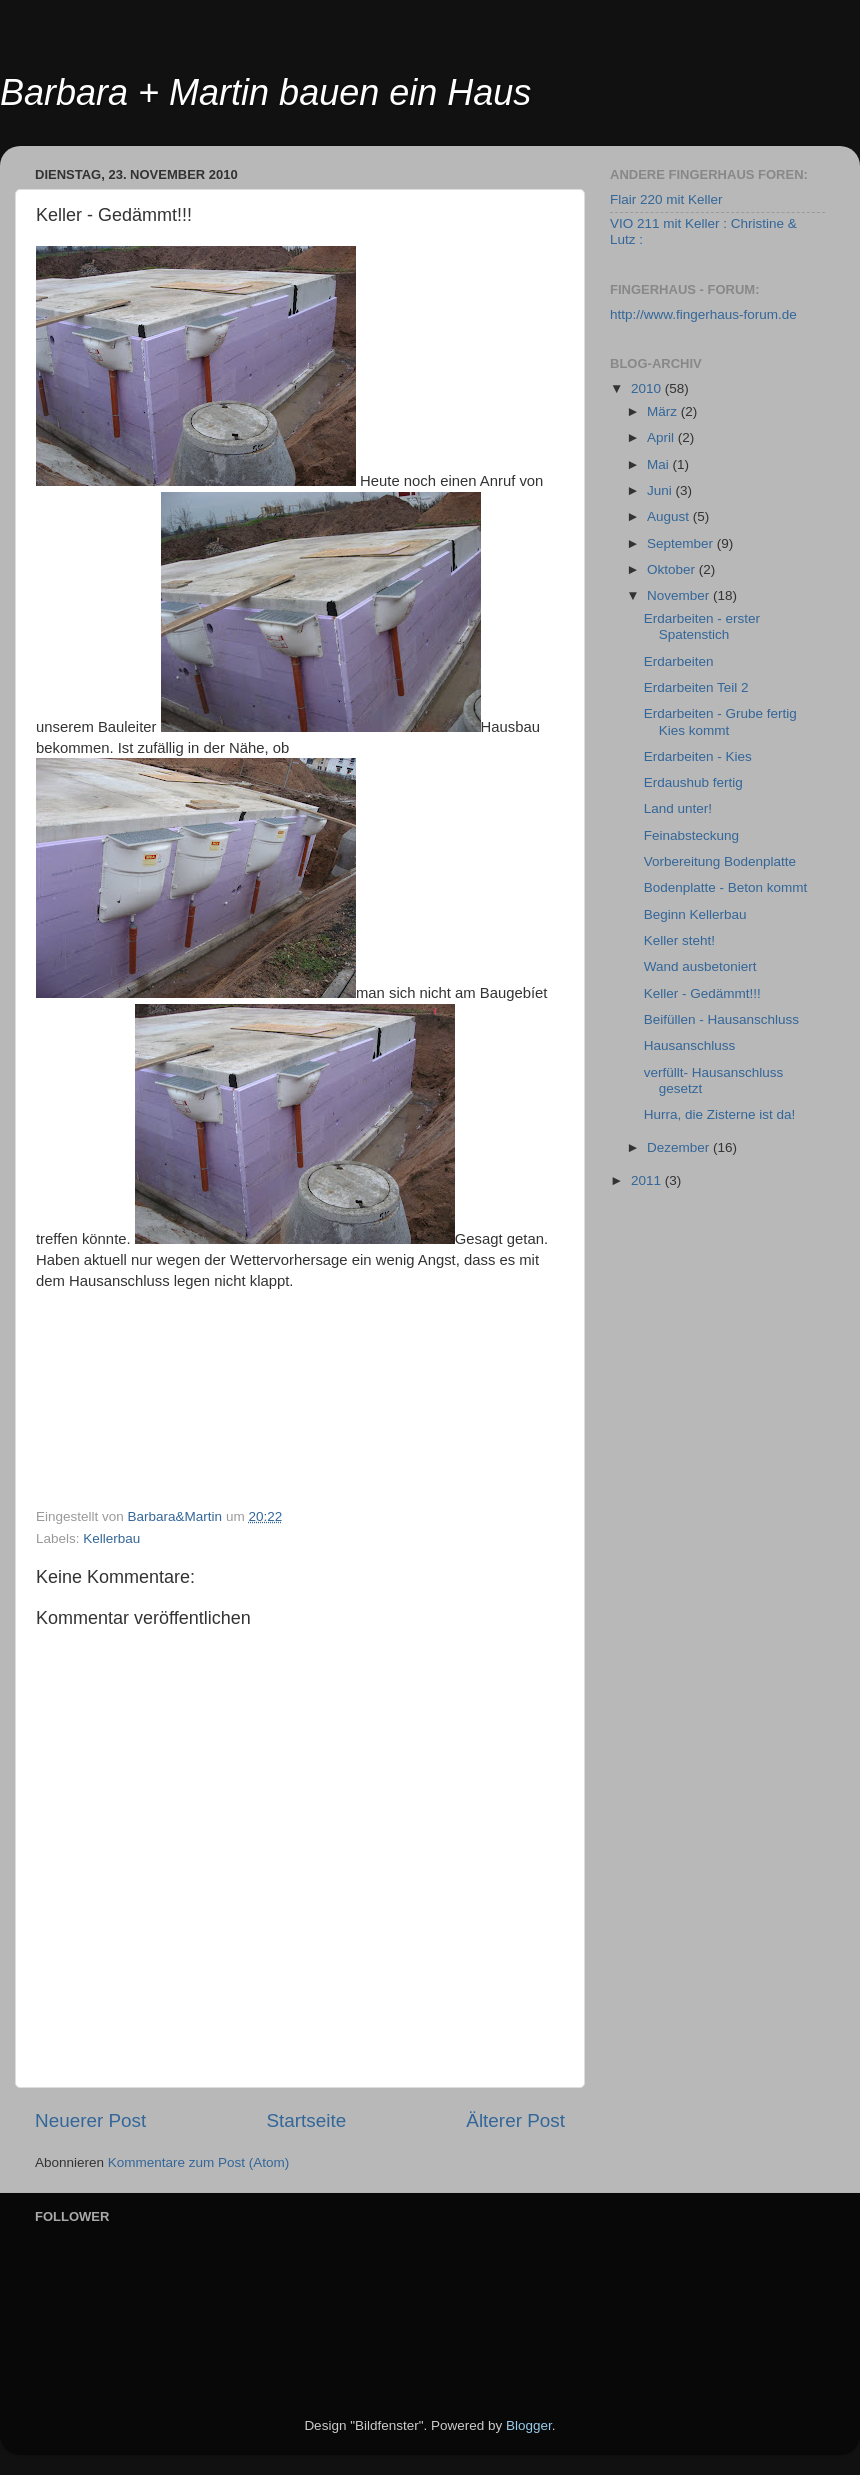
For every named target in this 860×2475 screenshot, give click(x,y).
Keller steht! (679, 940)
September (682, 543)
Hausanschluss (690, 1045)
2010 (648, 388)
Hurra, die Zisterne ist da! (720, 1114)
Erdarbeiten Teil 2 (696, 687)
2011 (648, 1180)
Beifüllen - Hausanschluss (721, 1019)
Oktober (673, 569)
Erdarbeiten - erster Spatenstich (702, 626)
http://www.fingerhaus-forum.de (703, 314)
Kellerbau (111, 1538)
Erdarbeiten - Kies (698, 756)
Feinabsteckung (691, 835)
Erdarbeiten (679, 661)
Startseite (306, 2120)
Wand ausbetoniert (700, 966)
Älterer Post (515, 2120)
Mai (660, 464)
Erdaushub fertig (693, 782)
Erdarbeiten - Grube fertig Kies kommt (720, 721)
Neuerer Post (90, 2120)
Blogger (529, 2425)
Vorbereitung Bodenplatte (720, 861)
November (680, 595)
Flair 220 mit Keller (666, 199)
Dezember (680, 1147)
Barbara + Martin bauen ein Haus (265, 92)
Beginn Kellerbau (695, 914)
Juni (661, 490)
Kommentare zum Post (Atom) (199, 2162)
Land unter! (678, 808)
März (664, 411)
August (670, 516)
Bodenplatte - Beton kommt (726, 887)
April (662, 437)
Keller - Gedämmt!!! (702, 993)
